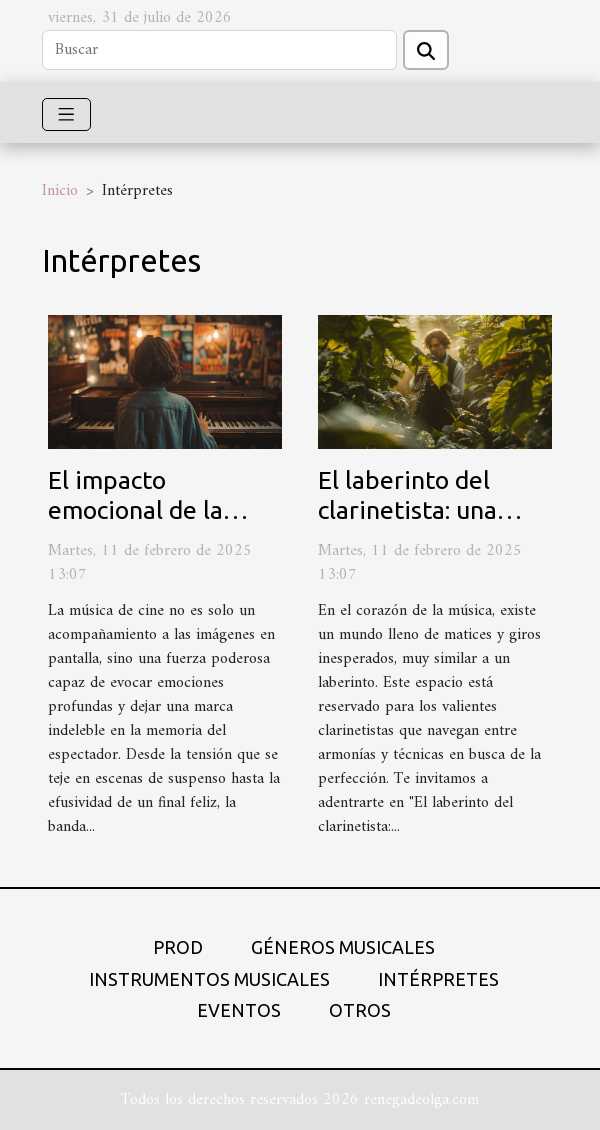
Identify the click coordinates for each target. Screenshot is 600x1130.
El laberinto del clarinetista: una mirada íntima (407, 510)
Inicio (60, 191)
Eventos (239, 1010)
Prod (178, 947)
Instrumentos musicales (209, 979)
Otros (360, 1010)
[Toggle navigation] (66, 114)
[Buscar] (219, 50)
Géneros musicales (343, 947)
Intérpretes (438, 979)
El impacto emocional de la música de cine (135, 510)
